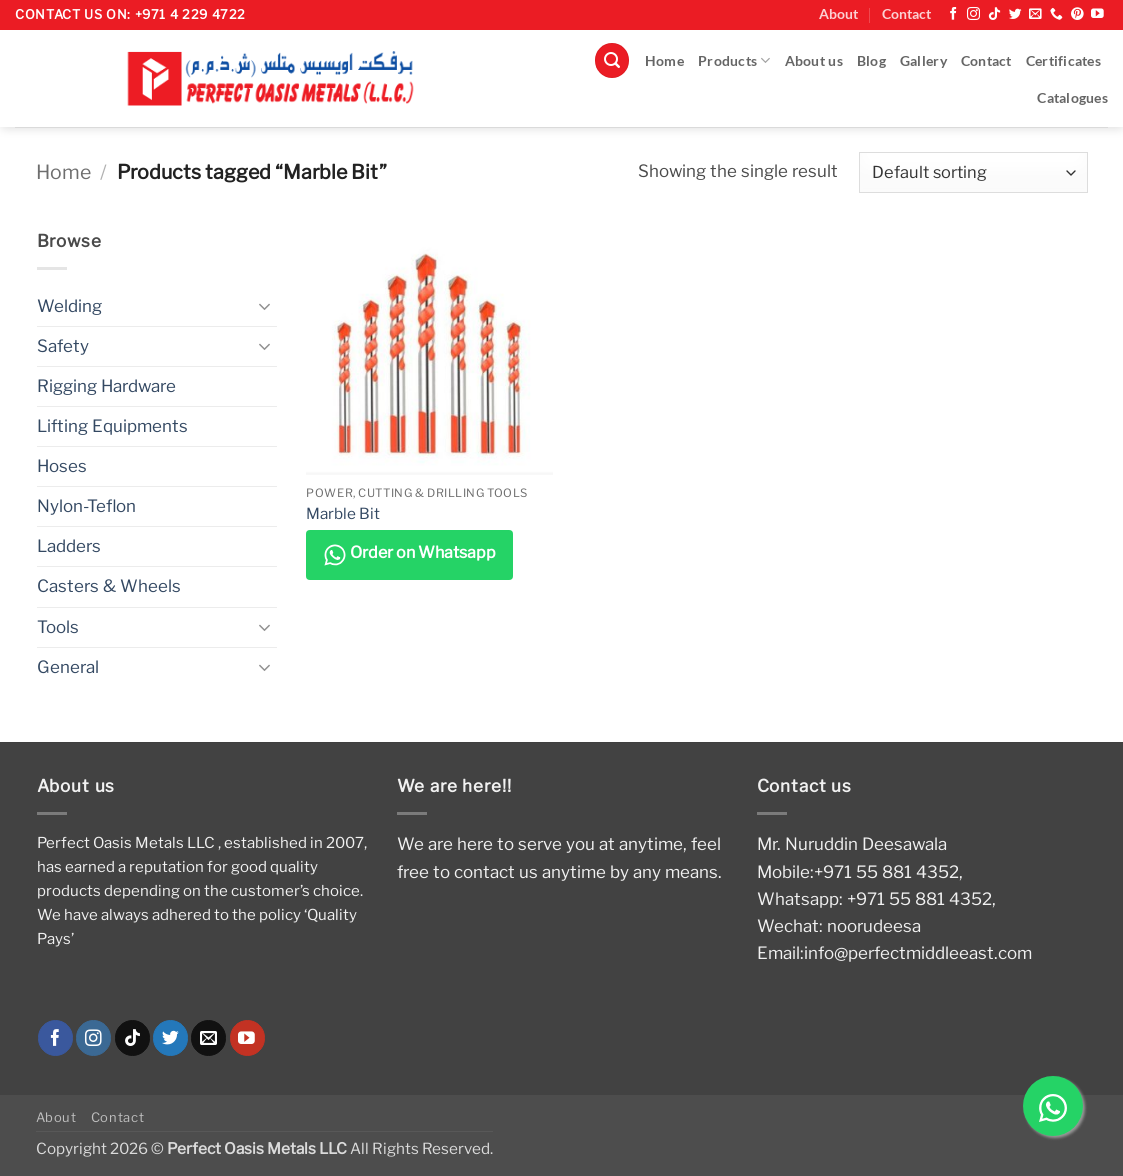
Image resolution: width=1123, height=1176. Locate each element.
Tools (58, 627)
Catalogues (1072, 98)
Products (734, 60)
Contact (906, 14)
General (68, 667)
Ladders (69, 546)
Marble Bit (343, 513)
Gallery (923, 61)
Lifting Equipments (112, 426)
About (838, 14)
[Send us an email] (1035, 14)
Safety (63, 346)
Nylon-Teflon (86, 506)
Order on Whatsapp (409, 555)
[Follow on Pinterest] (1077, 14)
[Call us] (1056, 14)
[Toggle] (265, 306)
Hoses (62, 466)
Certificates (1063, 61)
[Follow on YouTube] (1097, 14)
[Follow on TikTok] (994, 14)
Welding (69, 306)
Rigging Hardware (106, 386)
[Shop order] (973, 172)
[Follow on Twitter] (1015, 14)
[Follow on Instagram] (973, 14)
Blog (871, 61)
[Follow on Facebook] (953, 14)
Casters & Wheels (109, 586)
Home (664, 61)
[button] (612, 60)
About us (814, 61)
